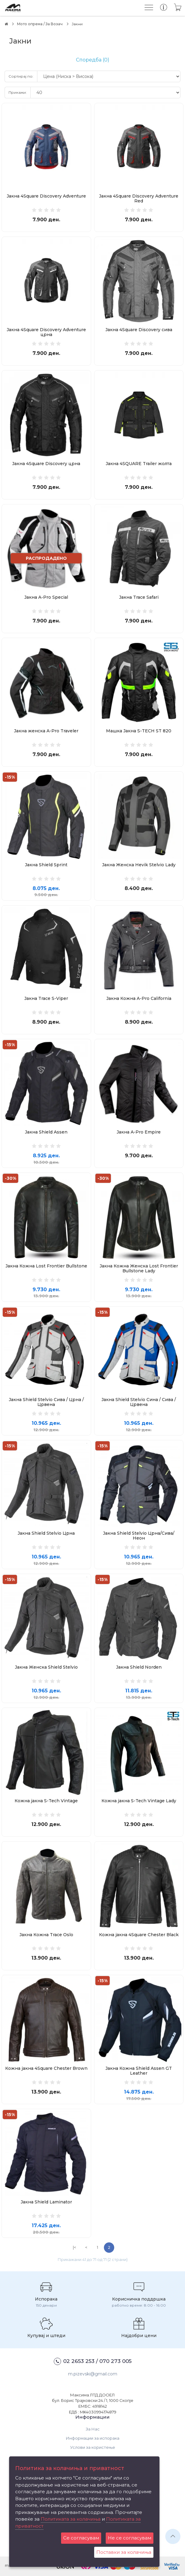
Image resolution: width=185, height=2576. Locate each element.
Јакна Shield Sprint (46, 864)
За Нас (93, 2429)
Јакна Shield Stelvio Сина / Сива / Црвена (138, 1402)
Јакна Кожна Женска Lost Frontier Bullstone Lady (139, 1268)
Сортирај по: (21, 76)
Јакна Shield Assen (46, 1132)
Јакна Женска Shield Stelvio (46, 1667)
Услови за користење (92, 2447)
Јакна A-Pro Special (46, 597)
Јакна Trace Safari (139, 597)
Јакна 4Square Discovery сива (138, 329)
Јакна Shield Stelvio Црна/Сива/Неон (138, 1535)
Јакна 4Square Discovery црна (46, 463)
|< (74, 2247)
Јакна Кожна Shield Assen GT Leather (138, 2071)
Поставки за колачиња (123, 2552)
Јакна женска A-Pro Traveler (46, 731)
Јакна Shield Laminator (46, 2202)
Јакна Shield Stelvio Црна (46, 1533)
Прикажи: (18, 92)
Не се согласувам (129, 2538)
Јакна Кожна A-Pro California (138, 998)
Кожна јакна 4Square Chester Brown (46, 2068)
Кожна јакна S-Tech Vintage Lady (138, 1800)
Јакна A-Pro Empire (139, 1132)
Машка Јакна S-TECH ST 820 (138, 731)
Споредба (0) (92, 60)
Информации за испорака (92, 2438)
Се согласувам (81, 2538)
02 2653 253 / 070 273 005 (93, 2361)
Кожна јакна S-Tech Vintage (46, 1800)
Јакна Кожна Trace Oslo (46, 1934)
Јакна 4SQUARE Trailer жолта (139, 463)
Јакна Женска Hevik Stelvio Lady (139, 864)
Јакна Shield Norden (139, 1667)
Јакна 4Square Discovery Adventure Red (138, 198)
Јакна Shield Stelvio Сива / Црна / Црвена (46, 1402)
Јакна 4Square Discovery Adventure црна (46, 332)
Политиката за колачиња (71, 2519)
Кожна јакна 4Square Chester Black (139, 1934)
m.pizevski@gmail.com (92, 2374)
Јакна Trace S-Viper (46, 998)
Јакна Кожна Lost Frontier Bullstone (46, 1266)
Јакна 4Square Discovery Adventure (46, 196)
